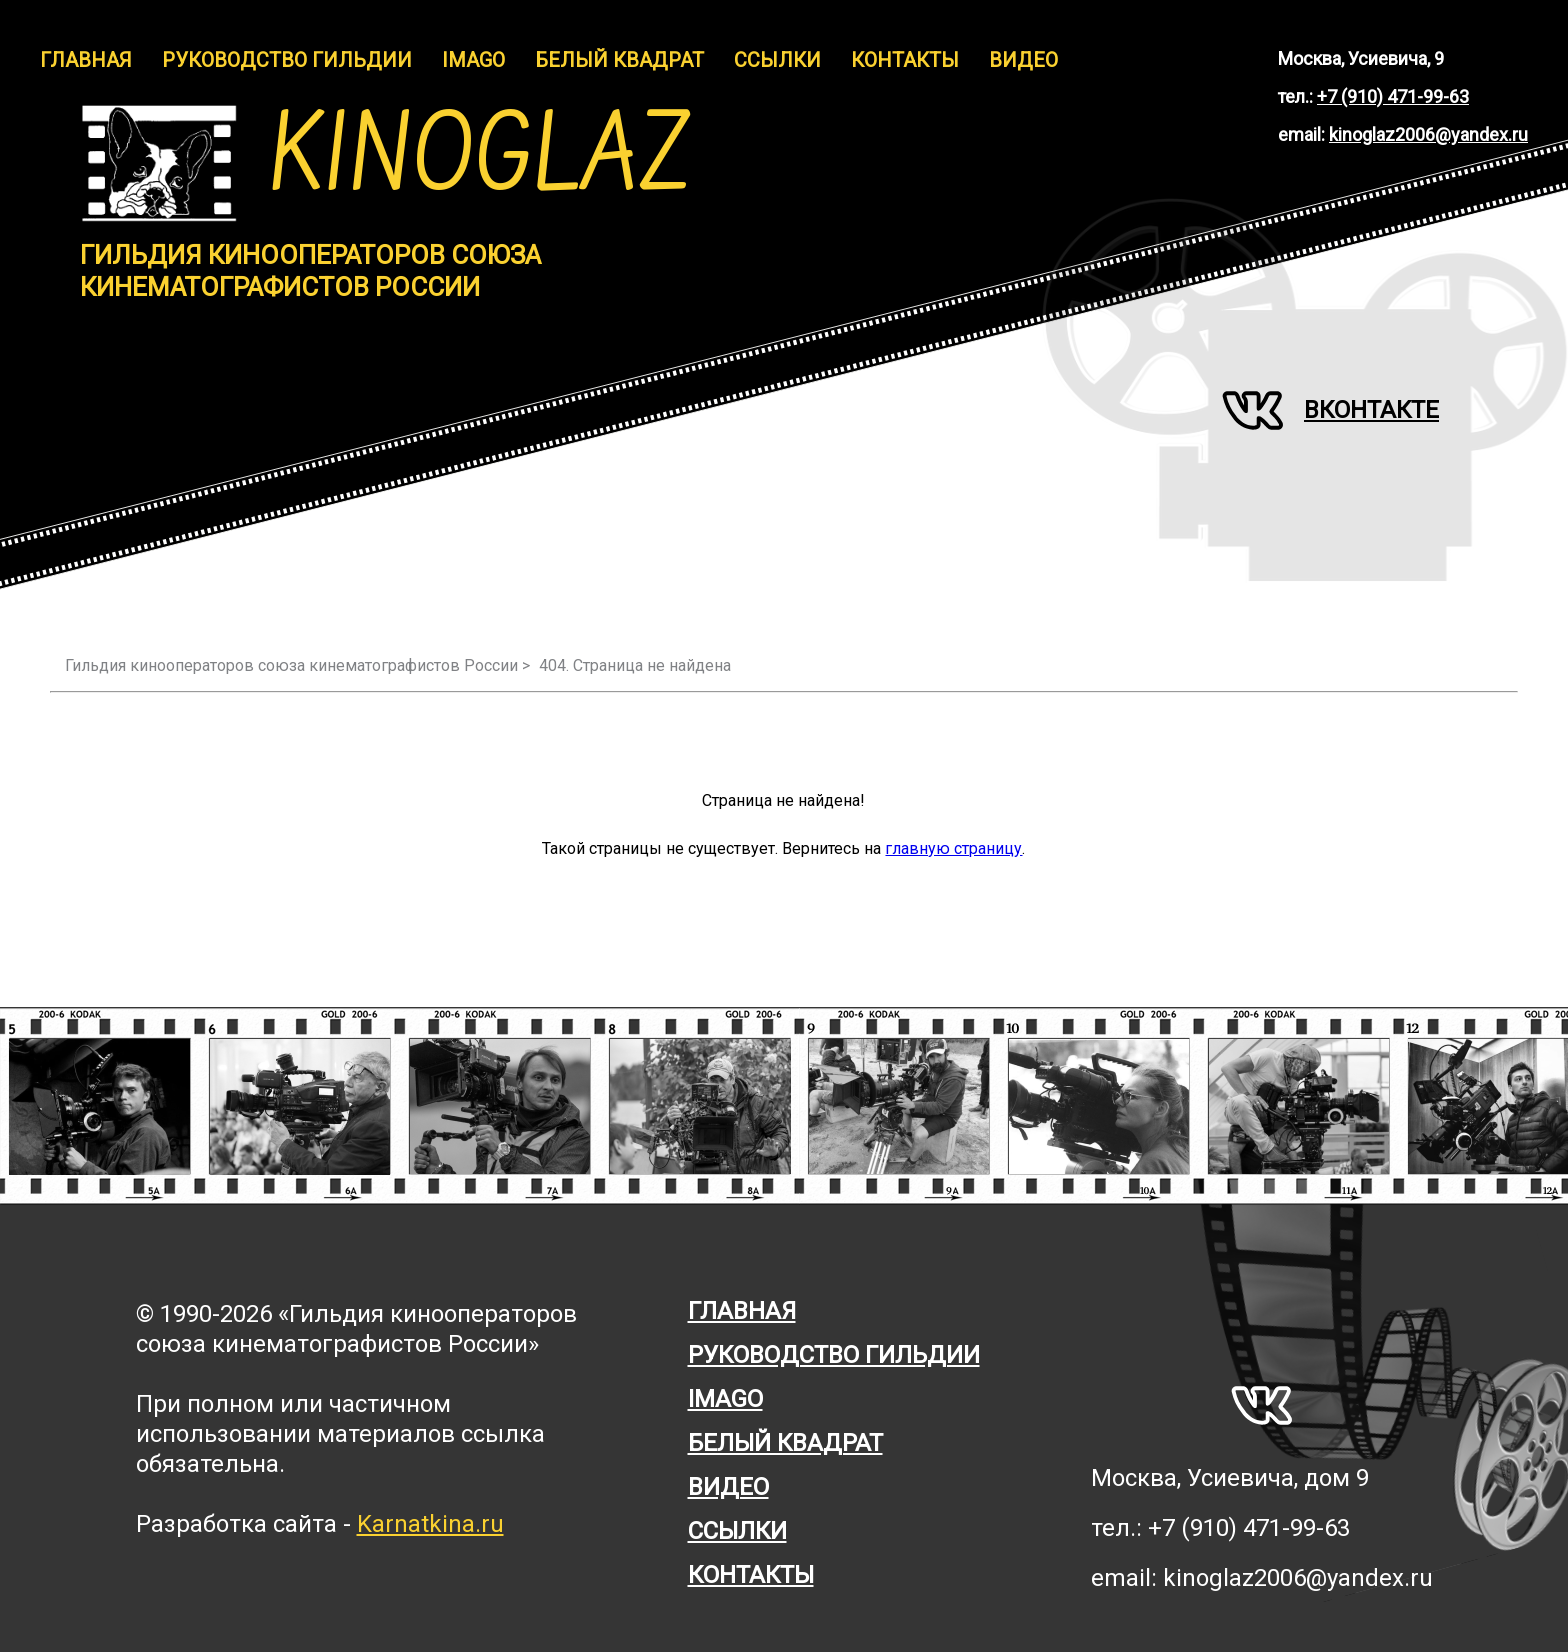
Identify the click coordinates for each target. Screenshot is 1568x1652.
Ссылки (777, 60)
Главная (86, 60)
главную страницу (953, 848)
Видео (1023, 60)
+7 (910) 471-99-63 (1393, 96)
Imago (725, 1399)
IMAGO (473, 60)
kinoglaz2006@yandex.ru (1428, 134)
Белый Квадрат (619, 60)
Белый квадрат (785, 1443)
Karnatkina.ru (430, 1524)
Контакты (905, 60)
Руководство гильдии (287, 60)
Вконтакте (1330, 410)
